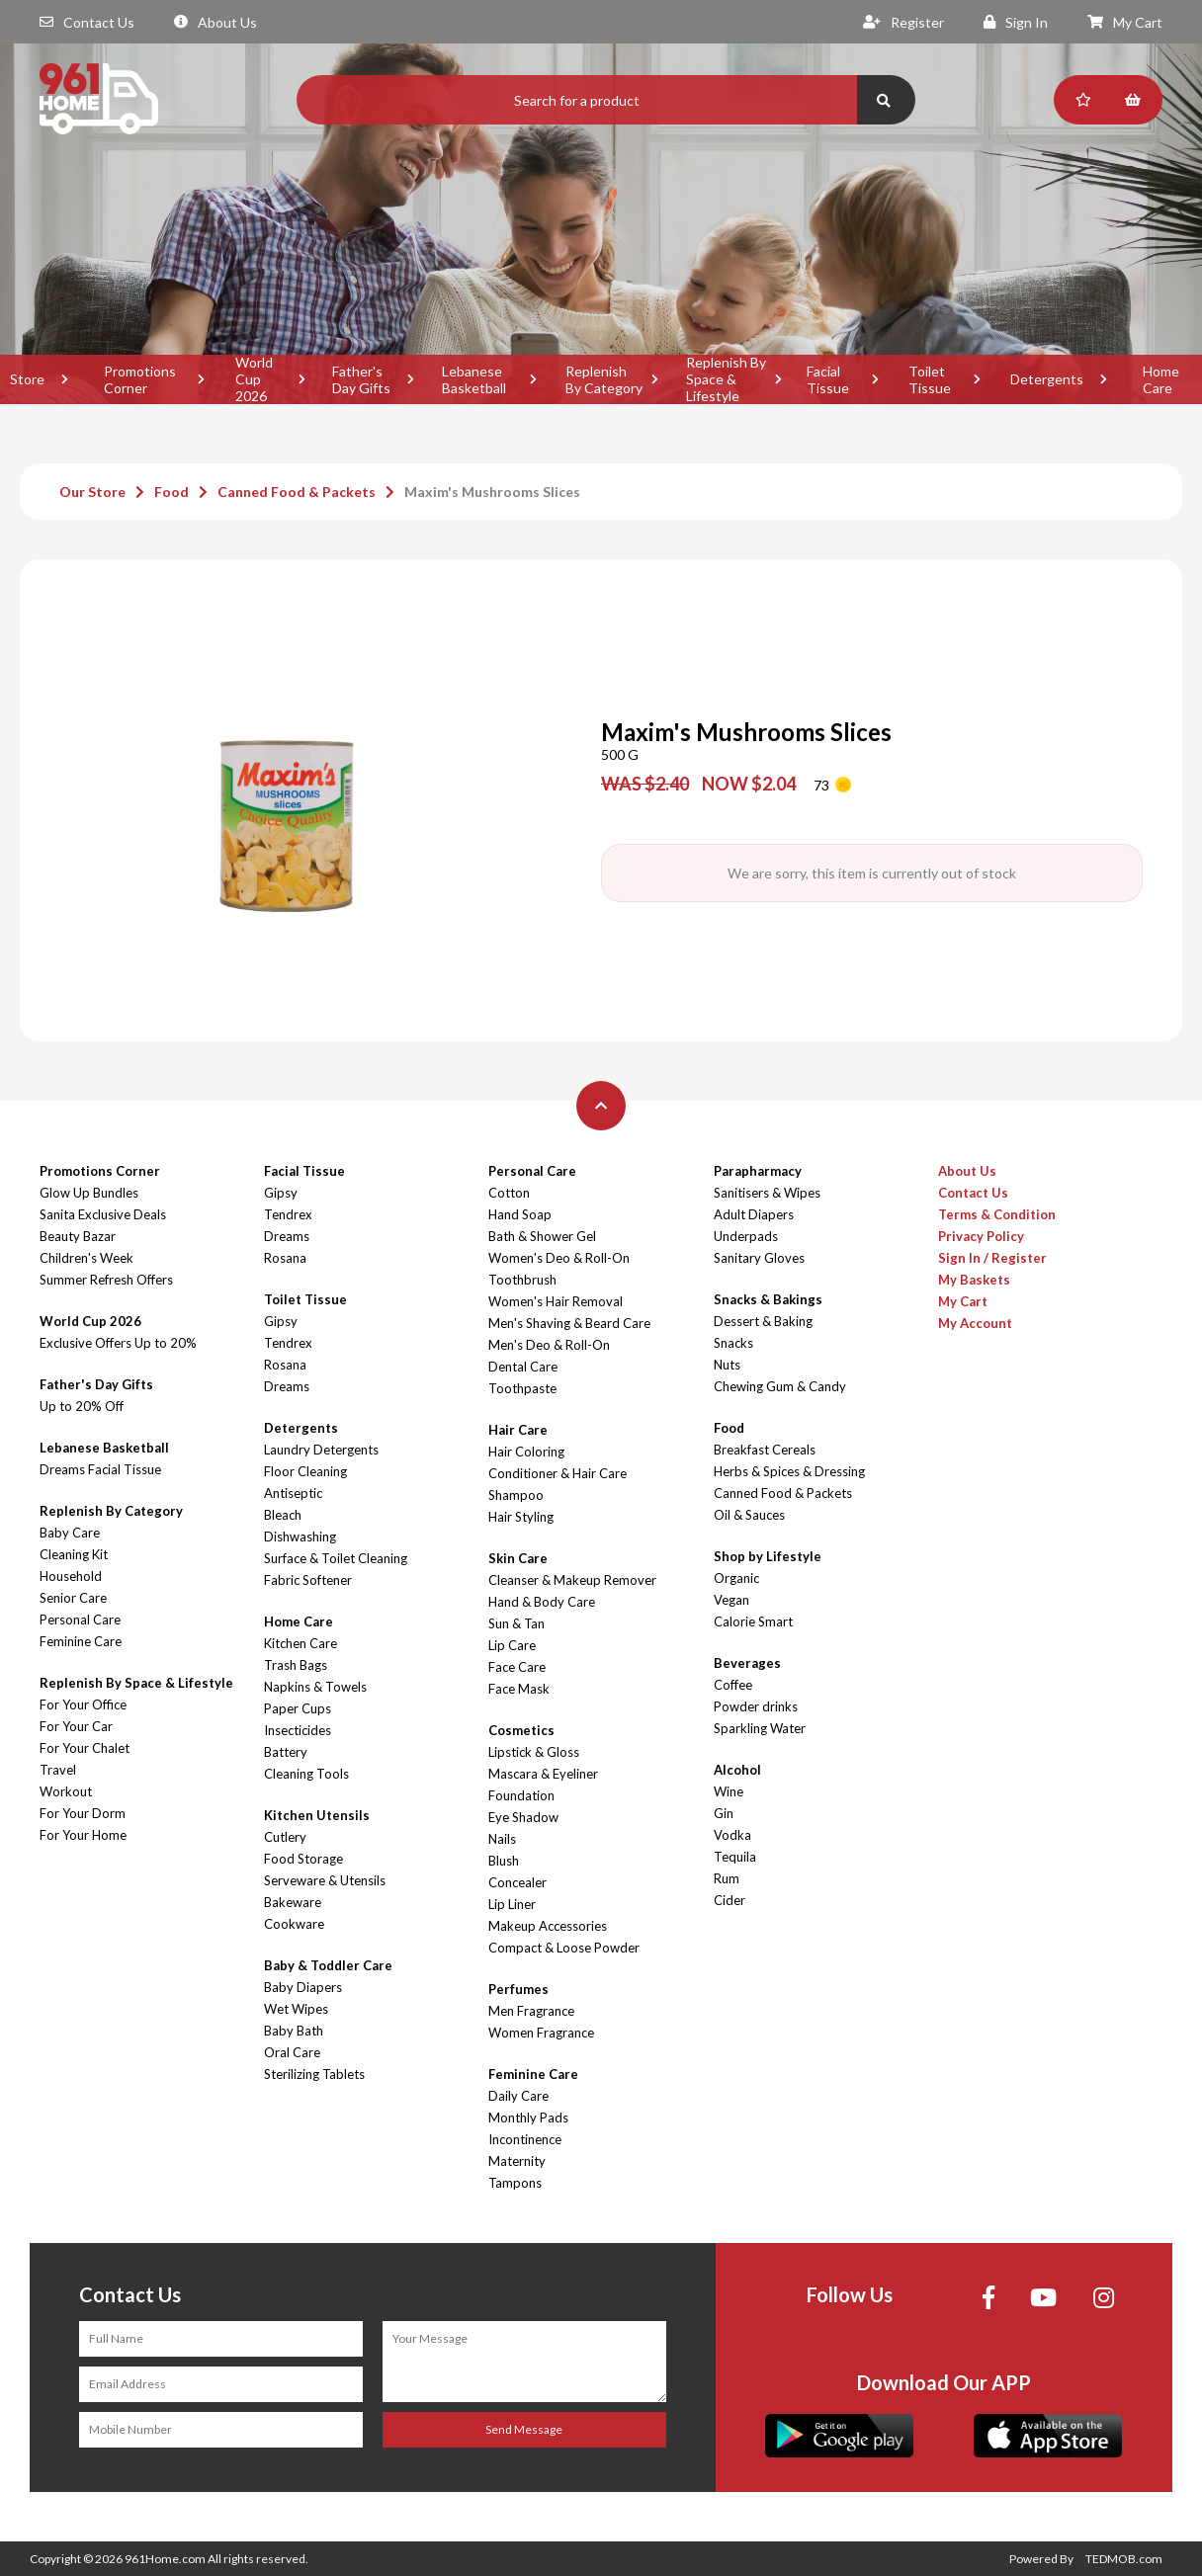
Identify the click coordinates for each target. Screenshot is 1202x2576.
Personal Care (80, 1619)
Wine (728, 1791)
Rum (726, 1878)
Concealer (517, 1882)
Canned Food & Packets (296, 491)
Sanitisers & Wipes (767, 1193)
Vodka (732, 1835)
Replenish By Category (604, 379)
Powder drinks (756, 1706)
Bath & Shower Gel (542, 1236)
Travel (58, 1770)
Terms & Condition (997, 1214)
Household (71, 1576)
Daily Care (518, 2096)
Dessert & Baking (763, 1321)
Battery (285, 1752)
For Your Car (76, 1726)
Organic (736, 1578)
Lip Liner (512, 1904)
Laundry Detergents (321, 1449)
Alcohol (737, 1770)
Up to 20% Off (82, 1406)
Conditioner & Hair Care (557, 1473)
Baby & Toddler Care (328, 1965)
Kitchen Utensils (317, 1815)
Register (903, 22)
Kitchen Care (300, 1643)
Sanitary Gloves (759, 1258)
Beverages (747, 1663)
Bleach (282, 1515)
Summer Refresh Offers (106, 1280)
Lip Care (512, 1645)
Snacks (733, 1343)
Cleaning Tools (306, 1774)
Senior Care (73, 1598)
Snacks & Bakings (768, 1299)
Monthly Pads (528, 2117)
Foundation (521, 1795)
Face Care (517, 1667)
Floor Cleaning (305, 1471)
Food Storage (303, 1859)
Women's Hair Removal (555, 1301)
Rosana (285, 1258)
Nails (502, 1839)
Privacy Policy (981, 1236)
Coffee (733, 1685)
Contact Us (87, 22)
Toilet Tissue (929, 379)
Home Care (298, 1621)
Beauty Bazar (78, 1236)
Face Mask (519, 1689)
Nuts (727, 1364)
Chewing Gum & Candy (780, 1386)
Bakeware (292, 1902)
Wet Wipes (296, 2009)
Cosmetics (521, 1730)
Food (171, 491)
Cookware (294, 1924)
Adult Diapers (754, 1214)
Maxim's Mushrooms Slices (492, 491)
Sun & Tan (516, 1623)
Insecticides (297, 1730)
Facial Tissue (828, 379)
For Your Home (83, 1835)
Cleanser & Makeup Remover (572, 1580)
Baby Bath (293, 2030)
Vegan (731, 1600)
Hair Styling (521, 1517)
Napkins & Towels (315, 1687)
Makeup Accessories (547, 1926)
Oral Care (292, 2052)
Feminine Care (81, 1641)
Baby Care (70, 1532)
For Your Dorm (83, 1813)
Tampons (515, 2183)
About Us (215, 22)
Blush (503, 1861)
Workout (66, 1791)
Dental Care (523, 1366)
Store (27, 379)
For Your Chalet (84, 1748)
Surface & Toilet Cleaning (335, 1558)
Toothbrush (522, 1280)
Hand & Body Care (541, 1602)
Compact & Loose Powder (564, 1947)
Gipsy (281, 1193)
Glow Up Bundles (89, 1193)
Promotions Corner (140, 379)
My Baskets (974, 1280)
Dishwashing (300, 1536)
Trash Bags (295, 1665)
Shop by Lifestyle (767, 1556)
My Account (975, 1323)
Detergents (1046, 379)
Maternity (517, 2161)
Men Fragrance (531, 2011)
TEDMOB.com (1123, 2558)
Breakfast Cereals (765, 1449)
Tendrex (288, 1214)
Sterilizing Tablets (314, 2074)
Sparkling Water (760, 1728)
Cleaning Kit (74, 1554)
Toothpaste (522, 1388)
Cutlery (285, 1837)
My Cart (1124, 22)
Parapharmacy (758, 1171)
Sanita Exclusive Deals (103, 1214)
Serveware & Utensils (325, 1880)
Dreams (286, 1236)
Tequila (735, 1857)
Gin (723, 1813)
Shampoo (516, 1495)
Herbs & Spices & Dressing (789, 1471)
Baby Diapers (303, 1987)
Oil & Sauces (749, 1515)
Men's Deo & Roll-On (549, 1345)
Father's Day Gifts (361, 379)
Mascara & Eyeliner (543, 1774)
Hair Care (518, 1430)
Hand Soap (520, 1214)
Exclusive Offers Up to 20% (118, 1343)
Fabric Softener (308, 1580)
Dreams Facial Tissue (100, 1469)
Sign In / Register (992, 1258)
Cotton (509, 1193)
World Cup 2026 (254, 379)
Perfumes (518, 1989)
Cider (729, 1900)
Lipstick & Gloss (533, 1752)
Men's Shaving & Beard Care (569, 1323)
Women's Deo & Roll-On (559, 1258)
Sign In (1016, 22)
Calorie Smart (753, 1621)
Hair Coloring (526, 1451)
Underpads (746, 1236)
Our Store (92, 491)
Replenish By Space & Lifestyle (726, 379)
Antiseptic (293, 1493)
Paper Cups (297, 1708)
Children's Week (86, 1258)
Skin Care (518, 1558)
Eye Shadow (523, 1817)
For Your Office (83, 1704)
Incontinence (524, 2139)
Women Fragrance (541, 2032)
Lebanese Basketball (474, 379)
